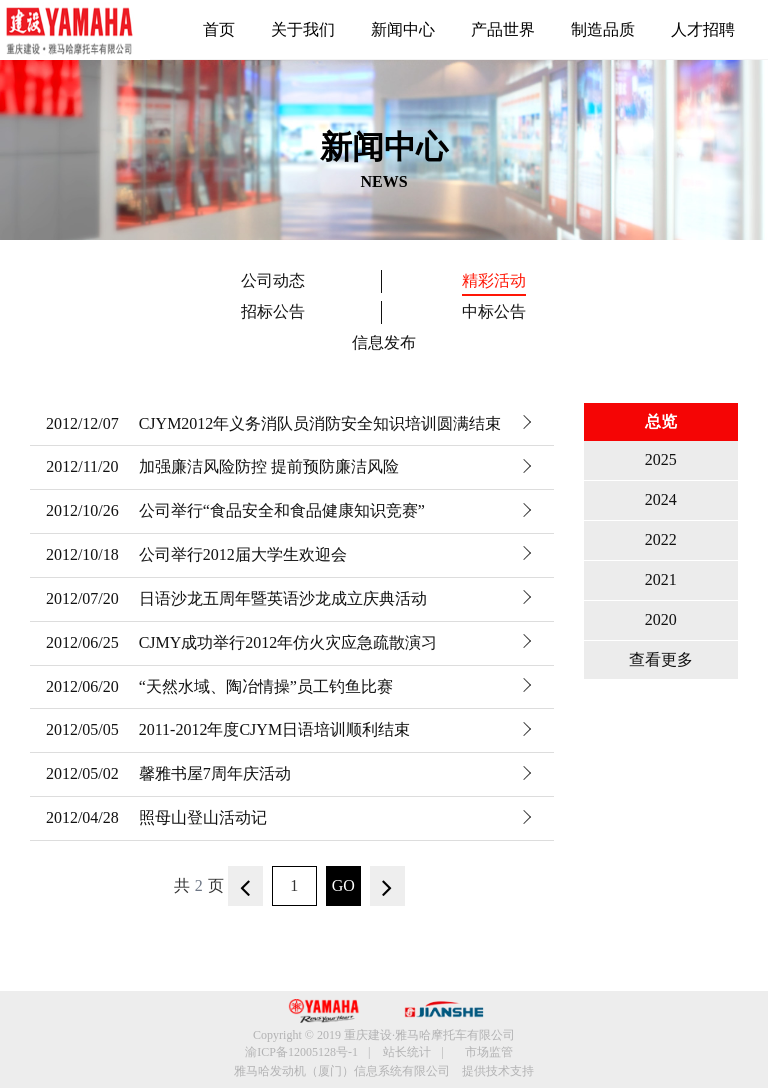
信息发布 (384, 342)
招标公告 (273, 311)
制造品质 (603, 29)
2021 (661, 579)
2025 (661, 459)
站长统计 (407, 1052)
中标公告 (494, 311)
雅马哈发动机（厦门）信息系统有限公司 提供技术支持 (384, 1071)
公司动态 (273, 280)
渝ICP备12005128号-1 (301, 1052)
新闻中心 (403, 29)
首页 (219, 29)
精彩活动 (494, 280)
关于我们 (303, 29)
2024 (661, 499)
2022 (661, 539)
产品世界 (503, 29)
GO (343, 885)
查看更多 (661, 659)
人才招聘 (703, 29)
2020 (661, 619)
